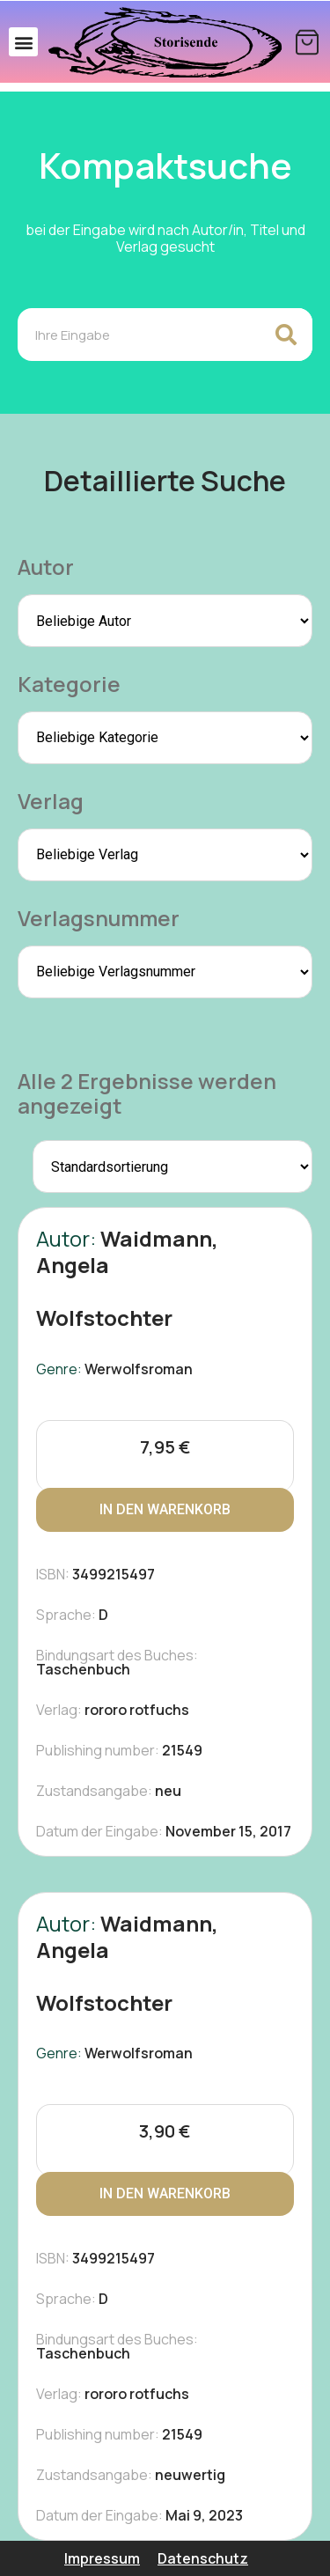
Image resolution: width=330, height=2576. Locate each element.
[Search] (286, 334)
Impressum (102, 2558)
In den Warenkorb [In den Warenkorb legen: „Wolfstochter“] (165, 1509)
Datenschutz (203, 2558)
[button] (23, 41)
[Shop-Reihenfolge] (172, 1166)
